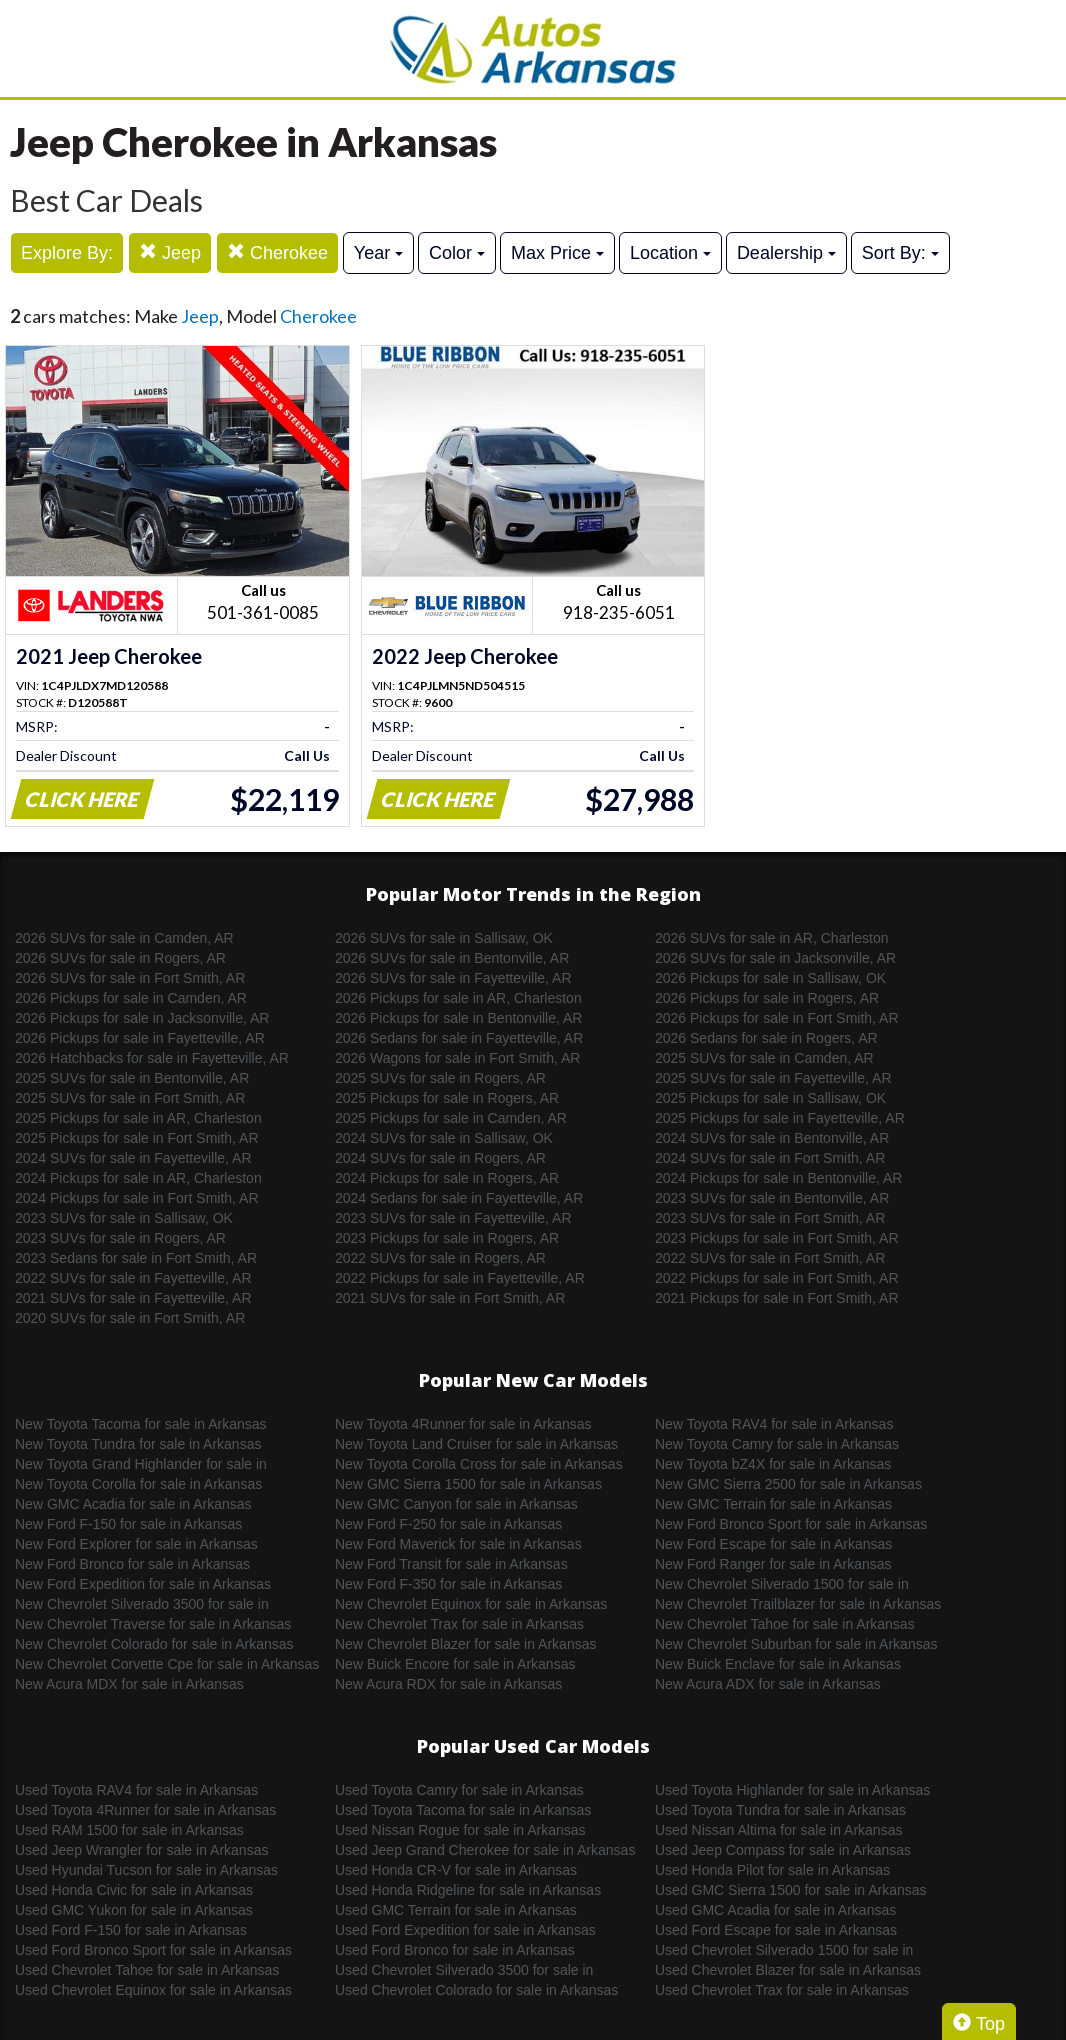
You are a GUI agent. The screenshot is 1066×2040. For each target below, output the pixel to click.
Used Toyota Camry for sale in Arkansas (459, 1790)
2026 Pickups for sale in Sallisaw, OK (770, 978)
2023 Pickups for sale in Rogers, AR (447, 1238)
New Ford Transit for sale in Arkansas (451, 1564)
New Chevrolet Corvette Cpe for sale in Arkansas (167, 1664)
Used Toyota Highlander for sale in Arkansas (792, 1790)
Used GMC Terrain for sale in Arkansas (456, 1910)
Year (378, 253)
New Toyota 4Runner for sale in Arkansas (463, 1424)
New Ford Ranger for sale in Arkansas (773, 1564)
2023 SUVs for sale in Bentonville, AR (772, 1198)
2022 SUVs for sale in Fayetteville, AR (133, 1278)
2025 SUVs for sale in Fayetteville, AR (773, 1078)
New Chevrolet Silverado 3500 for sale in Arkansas (142, 1605)
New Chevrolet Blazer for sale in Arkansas (465, 1644)
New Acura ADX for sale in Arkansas (768, 1684)
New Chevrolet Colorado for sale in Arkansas (154, 1644)
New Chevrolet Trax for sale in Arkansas (459, 1624)
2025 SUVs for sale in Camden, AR (764, 1058)
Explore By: (67, 253)
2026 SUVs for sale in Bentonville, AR (452, 958)
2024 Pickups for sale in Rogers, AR (447, 1178)
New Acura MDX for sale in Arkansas (129, 1684)
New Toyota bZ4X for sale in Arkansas (773, 1464)
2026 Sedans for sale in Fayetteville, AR (459, 1038)
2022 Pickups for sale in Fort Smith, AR (777, 1278)
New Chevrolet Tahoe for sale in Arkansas (785, 1624)
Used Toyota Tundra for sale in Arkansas (780, 1810)
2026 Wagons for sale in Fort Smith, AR (457, 1058)
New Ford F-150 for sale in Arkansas (128, 1524)
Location (670, 253)
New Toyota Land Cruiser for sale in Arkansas (476, 1444)
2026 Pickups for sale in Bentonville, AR (458, 1018)
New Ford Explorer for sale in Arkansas (136, 1544)
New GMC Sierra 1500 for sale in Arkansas (468, 1484)
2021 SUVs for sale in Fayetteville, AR (133, 1298)
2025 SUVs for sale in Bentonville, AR (132, 1078)
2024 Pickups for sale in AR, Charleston (138, 1178)
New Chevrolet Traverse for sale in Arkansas (153, 1624)
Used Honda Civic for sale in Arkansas (134, 1890)
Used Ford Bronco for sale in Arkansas (455, 1950)
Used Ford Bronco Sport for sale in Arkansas (153, 1950)
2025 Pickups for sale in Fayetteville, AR (780, 1118)
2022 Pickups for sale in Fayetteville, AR (460, 1278)
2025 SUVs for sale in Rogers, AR (440, 1078)
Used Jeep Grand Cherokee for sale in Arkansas (485, 1850)
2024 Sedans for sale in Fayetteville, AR (459, 1198)
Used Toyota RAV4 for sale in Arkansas (136, 1790)
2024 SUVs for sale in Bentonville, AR (772, 1138)
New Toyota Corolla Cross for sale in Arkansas (479, 1464)
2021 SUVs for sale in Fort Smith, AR (450, 1298)
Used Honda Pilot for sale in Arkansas (772, 1870)
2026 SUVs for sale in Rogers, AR (120, 958)
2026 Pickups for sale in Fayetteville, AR (140, 1038)
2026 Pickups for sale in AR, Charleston (458, 998)
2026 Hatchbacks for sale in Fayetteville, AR (152, 1058)
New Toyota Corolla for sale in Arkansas (138, 1484)
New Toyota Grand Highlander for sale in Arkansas (141, 1465)
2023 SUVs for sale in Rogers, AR (120, 1238)
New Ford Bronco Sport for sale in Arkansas (791, 1524)
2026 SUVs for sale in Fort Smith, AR (130, 978)
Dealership (786, 253)
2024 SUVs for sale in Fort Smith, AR (770, 1158)
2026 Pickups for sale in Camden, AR (131, 998)
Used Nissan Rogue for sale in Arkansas (460, 1830)
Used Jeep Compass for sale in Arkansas (783, 1850)
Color (457, 253)
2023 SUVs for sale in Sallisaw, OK (124, 1218)
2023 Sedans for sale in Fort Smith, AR (136, 1258)
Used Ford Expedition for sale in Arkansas (465, 1930)
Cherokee (277, 252)
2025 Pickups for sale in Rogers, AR (447, 1098)
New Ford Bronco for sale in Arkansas (132, 1564)
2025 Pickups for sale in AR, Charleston (138, 1118)
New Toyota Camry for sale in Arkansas (777, 1444)
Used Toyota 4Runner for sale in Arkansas (145, 1810)
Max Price (557, 253)
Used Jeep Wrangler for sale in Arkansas (141, 1850)
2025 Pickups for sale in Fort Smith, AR (137, 1138)
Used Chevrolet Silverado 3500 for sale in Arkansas (464, 1971)
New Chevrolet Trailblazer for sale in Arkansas (798, 1604)
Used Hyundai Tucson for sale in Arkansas (146, 1870)
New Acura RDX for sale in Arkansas (448, 1684)
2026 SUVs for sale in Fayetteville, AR (453, 978)
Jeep (170, 252)
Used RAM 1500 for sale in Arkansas (129, 1830)
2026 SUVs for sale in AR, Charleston (771, 938)
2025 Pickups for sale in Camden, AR (451, 1118)
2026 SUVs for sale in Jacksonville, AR (775, 958)
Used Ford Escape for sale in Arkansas (776, 1930)
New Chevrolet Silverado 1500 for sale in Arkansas (782, 1585)
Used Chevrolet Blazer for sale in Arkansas (788, 1970)
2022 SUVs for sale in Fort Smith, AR (770, 1258)
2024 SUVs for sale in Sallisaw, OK (444, 1138)
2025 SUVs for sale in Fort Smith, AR (130, 1098)
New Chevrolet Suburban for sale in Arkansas (796, 1644)
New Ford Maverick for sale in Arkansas (458, 1544)
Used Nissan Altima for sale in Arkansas (778, 1830)
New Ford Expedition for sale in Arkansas (143, 1584)
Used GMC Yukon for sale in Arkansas (134, 1910)
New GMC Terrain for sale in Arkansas (773, 1504)
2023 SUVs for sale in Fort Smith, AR (770, 1218)
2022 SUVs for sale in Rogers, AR (440, 1258)
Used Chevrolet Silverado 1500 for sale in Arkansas (784, 1951)
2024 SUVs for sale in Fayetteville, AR (133, 1158)
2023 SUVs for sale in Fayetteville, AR (453, 1218)
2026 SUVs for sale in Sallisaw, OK (444, 938)
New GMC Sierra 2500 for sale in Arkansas (788, 1484)
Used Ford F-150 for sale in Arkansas (131, 1930)
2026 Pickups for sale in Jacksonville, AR (142, 1018)
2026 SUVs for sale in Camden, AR (124, 938)
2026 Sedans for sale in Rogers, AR (766, 1038)
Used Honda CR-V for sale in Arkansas (456, 1870)
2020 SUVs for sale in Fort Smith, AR (130, 1318)
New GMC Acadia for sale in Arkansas (133, 1504)
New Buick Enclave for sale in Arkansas (778, 1664)
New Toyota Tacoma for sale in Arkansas (141, 1424)
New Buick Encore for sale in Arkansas (455, 1664)
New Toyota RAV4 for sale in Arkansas (774, 1424)
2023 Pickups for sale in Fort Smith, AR (777, 1238)
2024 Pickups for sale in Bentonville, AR (778, 1178)
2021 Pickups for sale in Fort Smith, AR (777, 1298)
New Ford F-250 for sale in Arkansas (448, 1524)
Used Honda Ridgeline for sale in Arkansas (468, 1890)
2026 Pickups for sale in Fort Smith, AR (777, 1018)
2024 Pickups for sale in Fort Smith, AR (137, 1198)
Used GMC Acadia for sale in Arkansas (775, 1910)
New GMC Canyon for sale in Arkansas (456, 1504)
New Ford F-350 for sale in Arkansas (448, 1584)
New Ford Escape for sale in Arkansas (773, 1544)
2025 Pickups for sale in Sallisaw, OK (770, 1098)
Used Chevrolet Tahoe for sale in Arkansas (147, 1970)
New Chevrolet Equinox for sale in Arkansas (471, 1604)
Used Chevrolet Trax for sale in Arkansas (782, 1990)
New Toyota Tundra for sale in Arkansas (138, 1444)
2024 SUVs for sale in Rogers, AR (440, 1158)
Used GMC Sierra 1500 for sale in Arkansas (791, 1890)
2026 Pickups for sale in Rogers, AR (767, 998)
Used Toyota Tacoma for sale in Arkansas (463, 1810)
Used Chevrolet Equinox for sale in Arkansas (153, 1990)
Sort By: (900, 253)
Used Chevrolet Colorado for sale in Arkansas (476, 1990)
